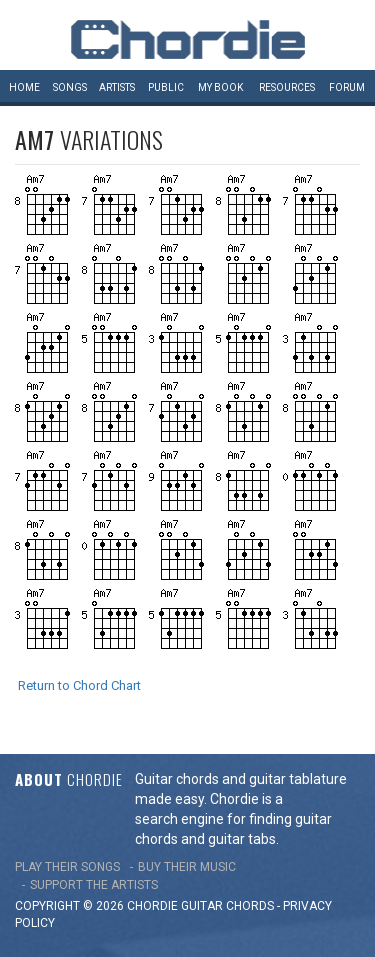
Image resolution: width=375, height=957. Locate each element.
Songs (70, 87)
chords (250, 906)
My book (220, 87)
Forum (347, 87)
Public (166, 87)
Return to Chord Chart (79, 685)
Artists (117, 87)
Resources (287, 87)
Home (24, 87)
